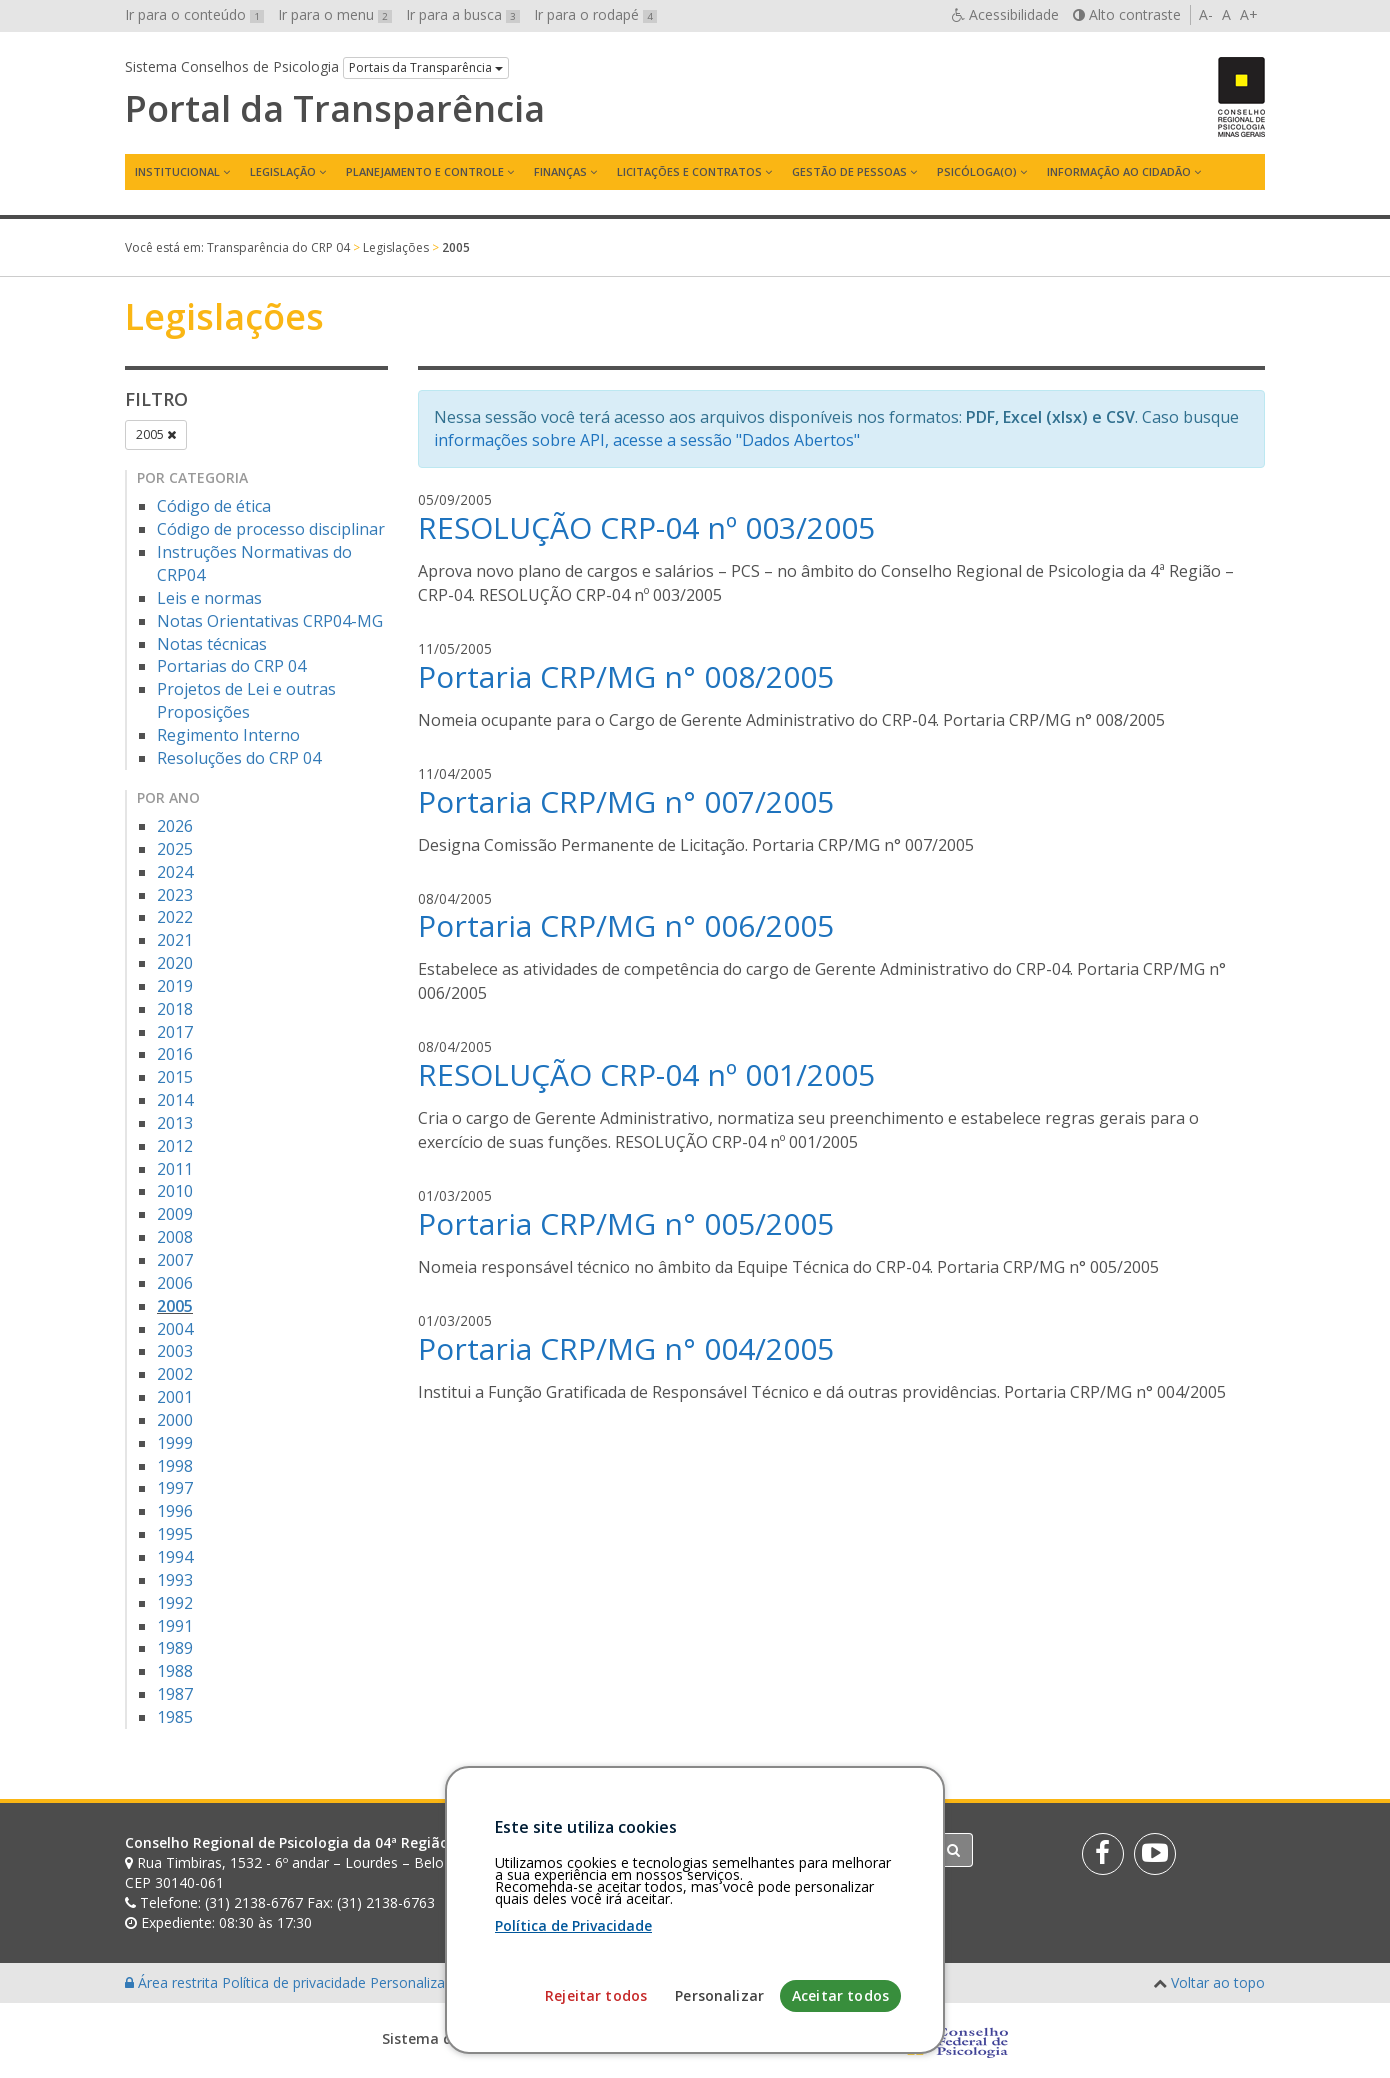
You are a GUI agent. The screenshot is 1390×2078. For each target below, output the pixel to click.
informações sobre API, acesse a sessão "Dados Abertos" (647, 440)
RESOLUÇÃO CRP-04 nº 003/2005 (646, 527)
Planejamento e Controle (425, 171)
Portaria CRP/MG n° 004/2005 (626, 1348)
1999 (175, 1443)
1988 (175, 1671)
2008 (175, 1237)
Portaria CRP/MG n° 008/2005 (626, 676)
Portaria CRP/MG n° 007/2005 (626, 801)
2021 (175, 940)
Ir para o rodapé (595, 14)
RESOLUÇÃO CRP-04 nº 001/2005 (646, 1074)
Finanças (560, 171)
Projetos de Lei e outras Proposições (246, 700)
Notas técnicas (212, 644)
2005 (156, 434)
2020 (175, 963)
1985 (175, 1717)
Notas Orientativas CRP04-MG (270, 621)
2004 (175, 1329)
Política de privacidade (296, 1982)
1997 (175, 1488)
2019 (175, 986)
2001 (175, 1397)
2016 (175, 1054)
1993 (175, 1580)
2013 (175, 1123)
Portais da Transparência (426, 67)
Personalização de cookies (456, 1982)
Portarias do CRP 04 (231, 666)
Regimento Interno (228, 735)
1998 (175, 1466)
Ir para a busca (463, 14)
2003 (175, 1351)
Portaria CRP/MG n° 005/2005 (626, 1223)
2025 (175, 849)
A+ (1249, 14)
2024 (175, 872)
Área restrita (173, 1982)
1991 (175, 1626)
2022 (175, 917)
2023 (175, 895)
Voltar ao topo (1218, 1982)
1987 (175, 1694)
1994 (175, 1557)
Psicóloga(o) (977, 171)
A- (1206, 14)
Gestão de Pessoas (849, 171)
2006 (175, 1283)
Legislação (283, 171)
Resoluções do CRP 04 (239, 758)
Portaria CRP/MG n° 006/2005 (626, 925)
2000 (175, 1420)
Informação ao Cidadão (1119, 171)
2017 (175, 1032)
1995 (175, 1534)
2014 (175, 1100)
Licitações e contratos (689, 171)
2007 (175, 1260)
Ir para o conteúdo (194, 14)
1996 (175, 1511)
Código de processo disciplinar (271, 529)
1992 (175, 1603)
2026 (175, 826)
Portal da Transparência (335, 109)
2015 (175, 1077)
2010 (175, 1191)
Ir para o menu (335, 14)
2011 (175, 1169)
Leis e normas (209, 598)
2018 (175, 1009)
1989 (175, 1648)
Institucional (177, 171)
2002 (175, 1374)
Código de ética (214, 506)
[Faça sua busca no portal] (774, 1850)
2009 (175, 1214)
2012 (175, 1146)
